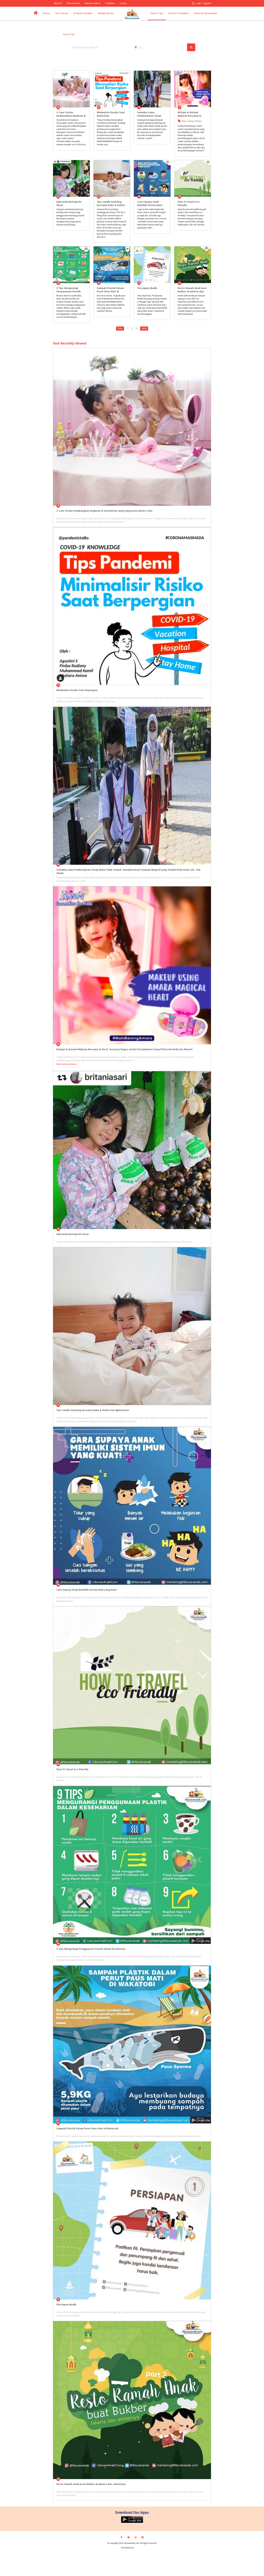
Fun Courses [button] (61, 13)
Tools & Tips (156, 13)
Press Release (73, 3)
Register (207, 3)
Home (56, 34)
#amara (198, 121)
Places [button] (46, 13)
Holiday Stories (106, 13)
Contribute (110, 3)
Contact (123, 3)
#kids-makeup (188, 121)
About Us (58, 3)
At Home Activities (83, 13)
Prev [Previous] (120, 328)
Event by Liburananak (205, 13)
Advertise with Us (93, 3)
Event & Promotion (178, 13)
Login (196, 3)
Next (144, 328)
